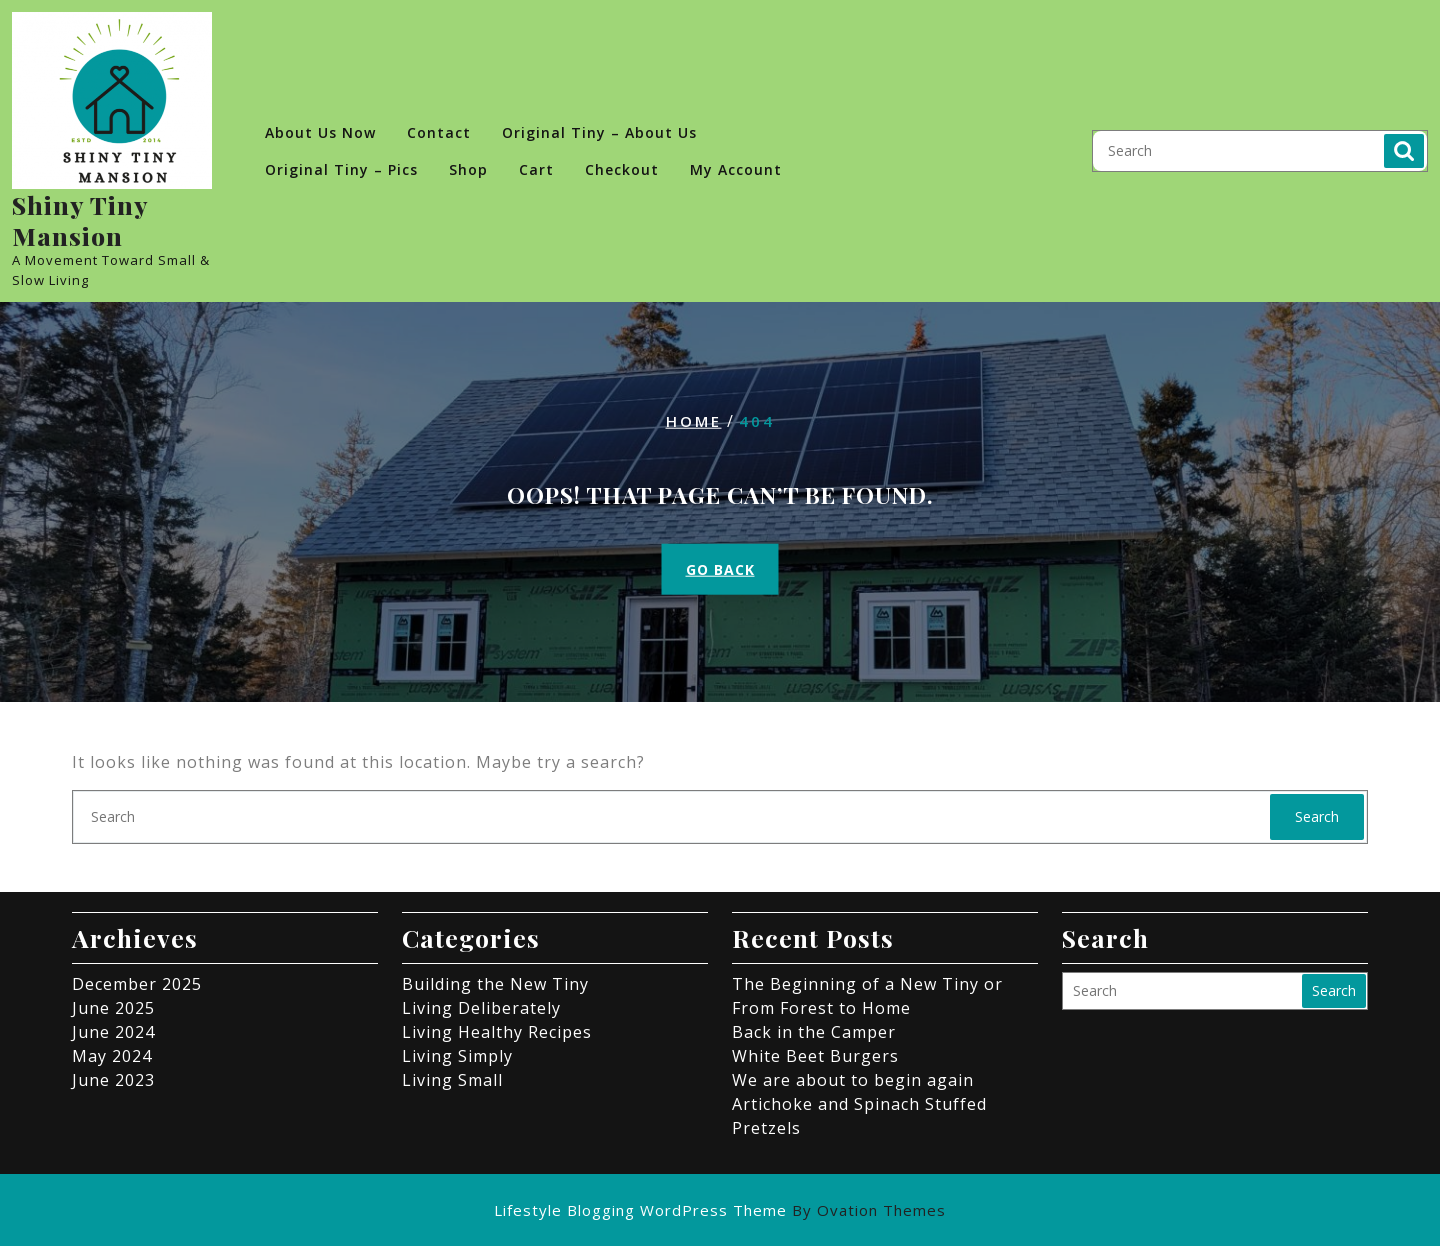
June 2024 (113, 1032)
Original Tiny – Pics (341, 169)
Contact (439, 132)
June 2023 (113, 1080)
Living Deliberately (481, 1008)
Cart (536, 169)
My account (736, 169)
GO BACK (720, 568)
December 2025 (137, 984)
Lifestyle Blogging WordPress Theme (720, 1210)
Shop (468, 169)
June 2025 (113, 1008)
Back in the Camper (814, 1032)
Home (694, 421)
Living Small (452, 1080)
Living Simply (457, 1056)
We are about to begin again (853, 1080)
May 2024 (112, 1056)
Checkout (622, 169)
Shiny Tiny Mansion (80, 220)
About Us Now (320, 132)
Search (1404, 151)
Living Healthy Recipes (497, 1032)
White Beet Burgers (815, 1056)
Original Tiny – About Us (599, 132)
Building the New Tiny (495, 984)
